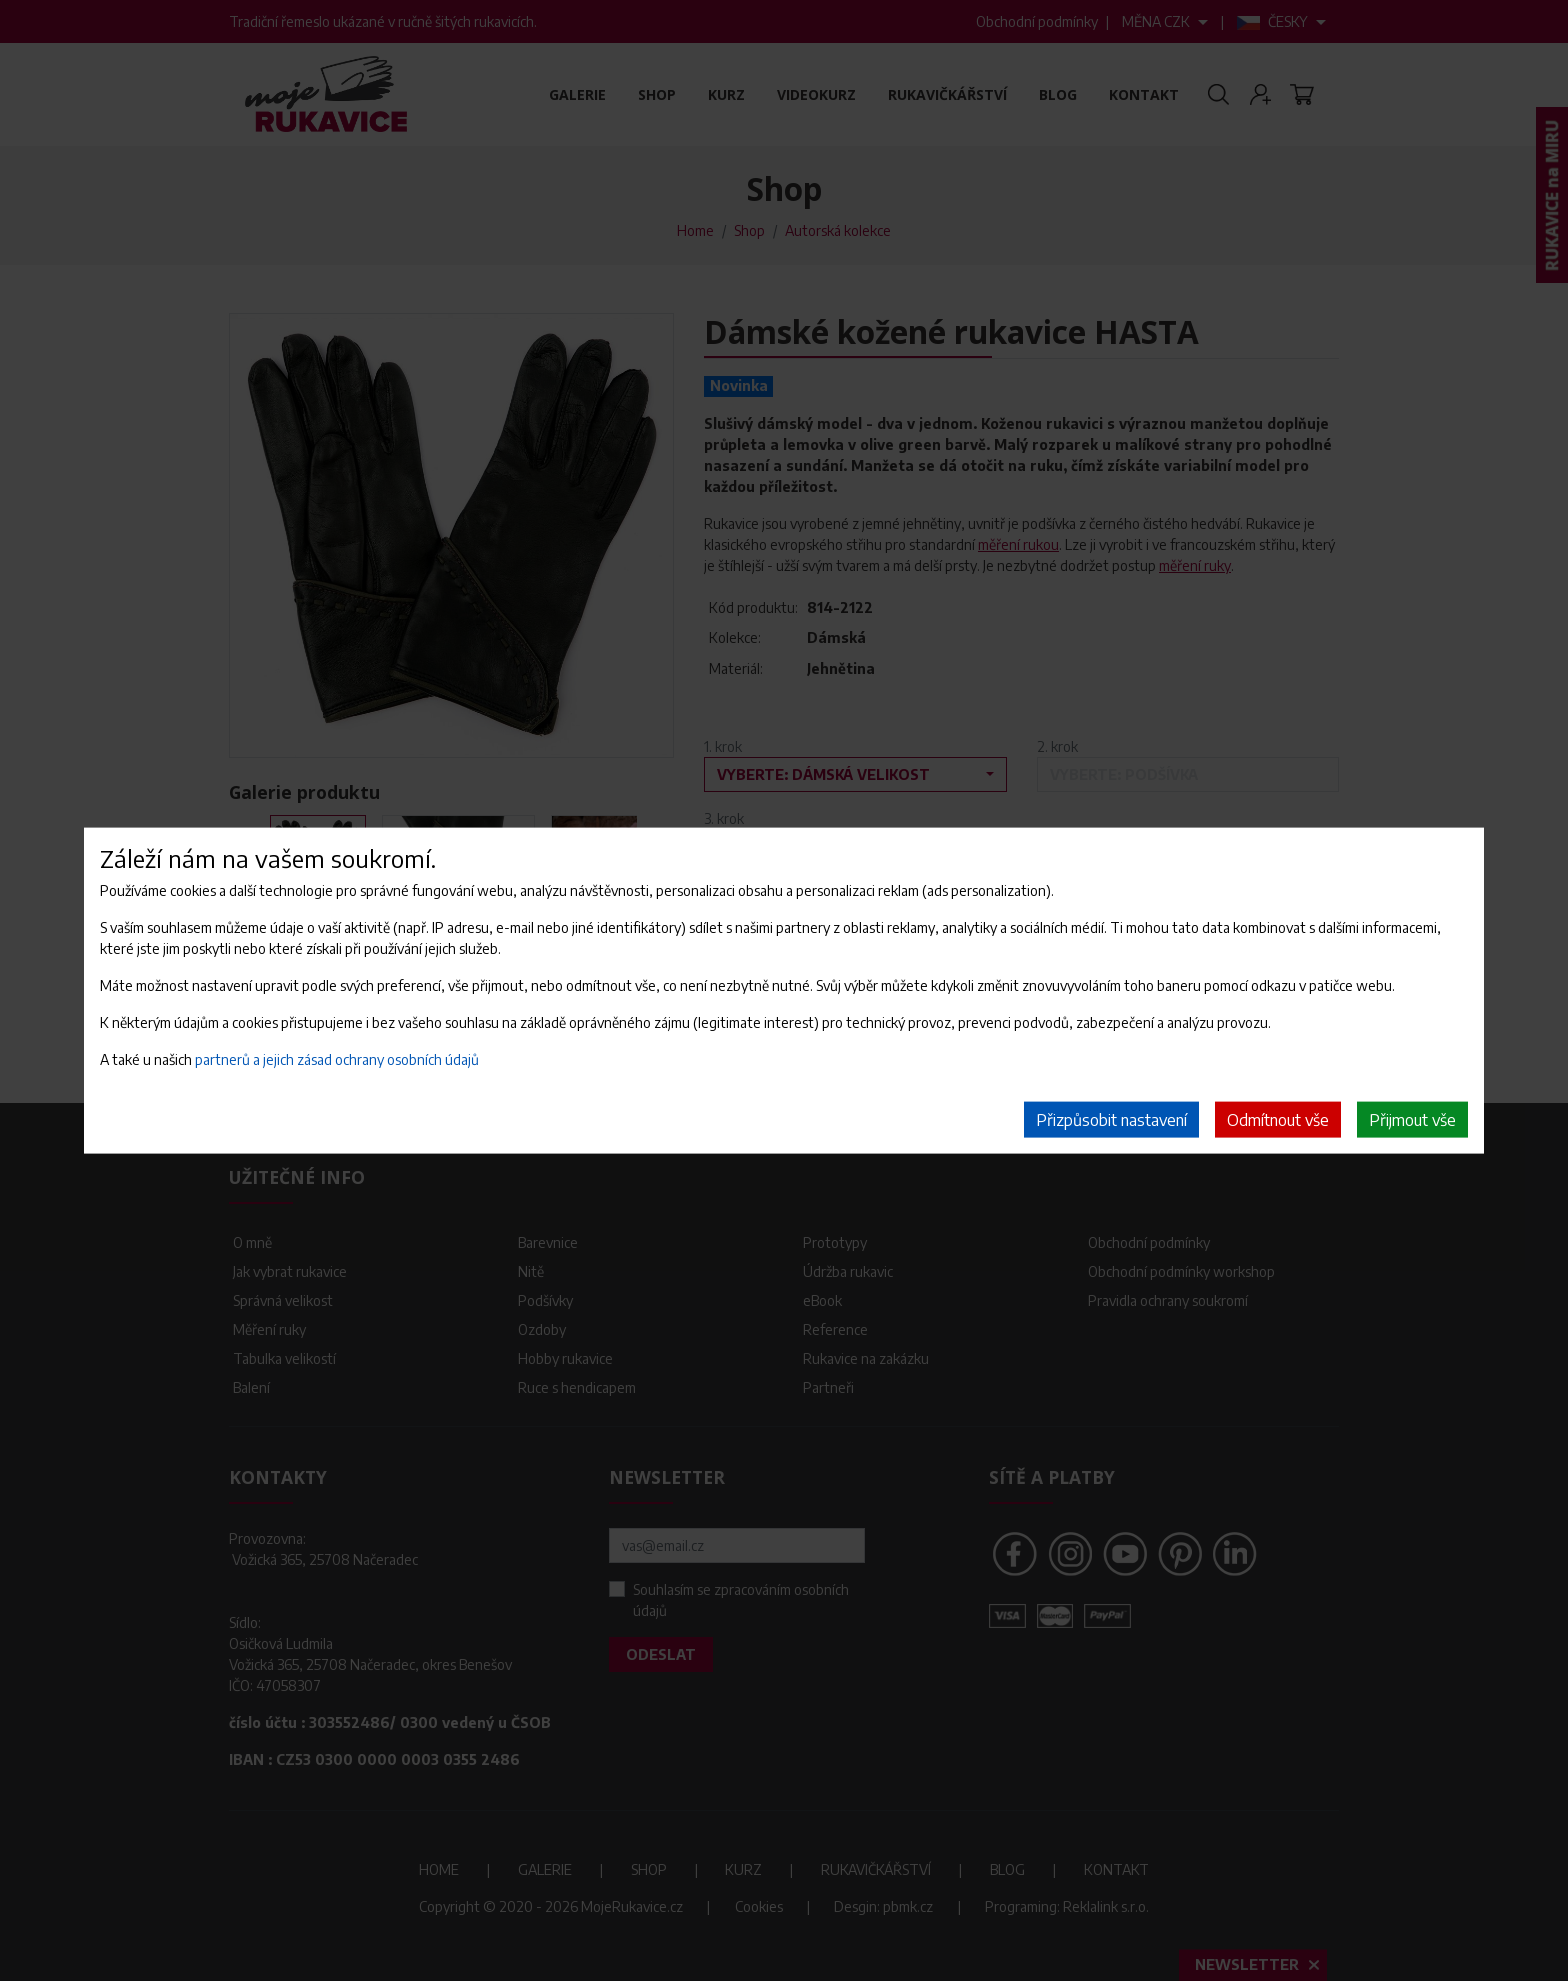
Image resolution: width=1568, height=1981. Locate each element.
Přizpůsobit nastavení (1111, 1120)
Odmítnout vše (1278, 1120)
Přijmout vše (1412, 1120)
